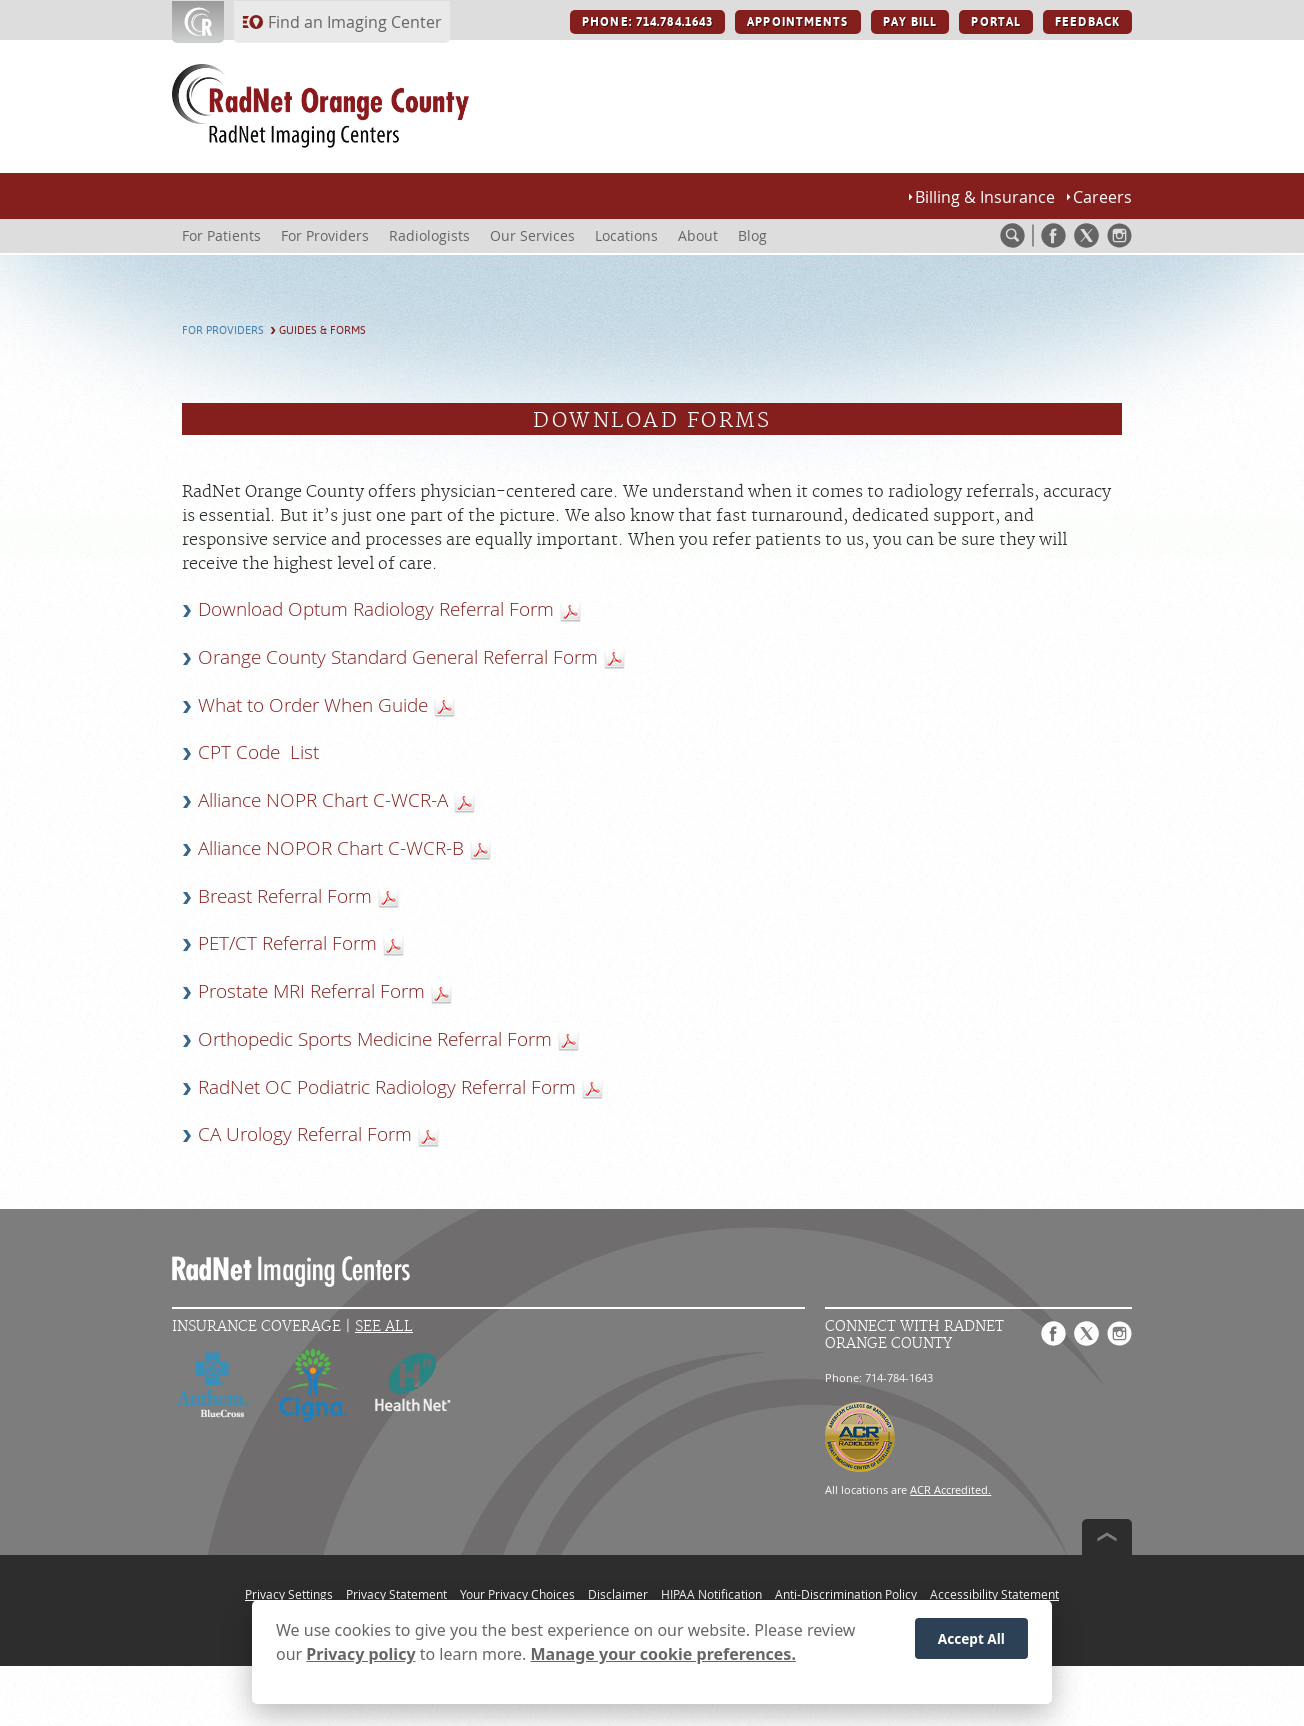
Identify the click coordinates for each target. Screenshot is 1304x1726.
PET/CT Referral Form (287, 943)
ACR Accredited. (950, 1489)
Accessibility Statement (994, 1594)
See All (384, 1326)
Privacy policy (360, 1661)
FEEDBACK (1087, 22)
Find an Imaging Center (355, 22)
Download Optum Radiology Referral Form (376, 609)
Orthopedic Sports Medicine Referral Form (375, 1039)
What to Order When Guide (313, 705)
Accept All (971, 1644)
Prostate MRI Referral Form (311, 991)
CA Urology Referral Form (305, 1134)
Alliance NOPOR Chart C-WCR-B (331, 848)
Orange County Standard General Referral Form (398, 657)
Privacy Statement (396, 1594)
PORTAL (996, 22)
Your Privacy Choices (517, 1594)
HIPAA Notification (711, 1594)
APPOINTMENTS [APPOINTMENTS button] (797, 22)
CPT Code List (258, 752)
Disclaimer (618, 1594)
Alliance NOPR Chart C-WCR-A (323, 800)
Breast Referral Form (285, 896)
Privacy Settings (289, 1594)
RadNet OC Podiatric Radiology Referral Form (387, 1087)
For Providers (223, 330)
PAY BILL (910, 22)
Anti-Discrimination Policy (846, 1594)
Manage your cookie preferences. (663, 1661)
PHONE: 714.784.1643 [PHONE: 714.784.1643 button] (647, 22)
